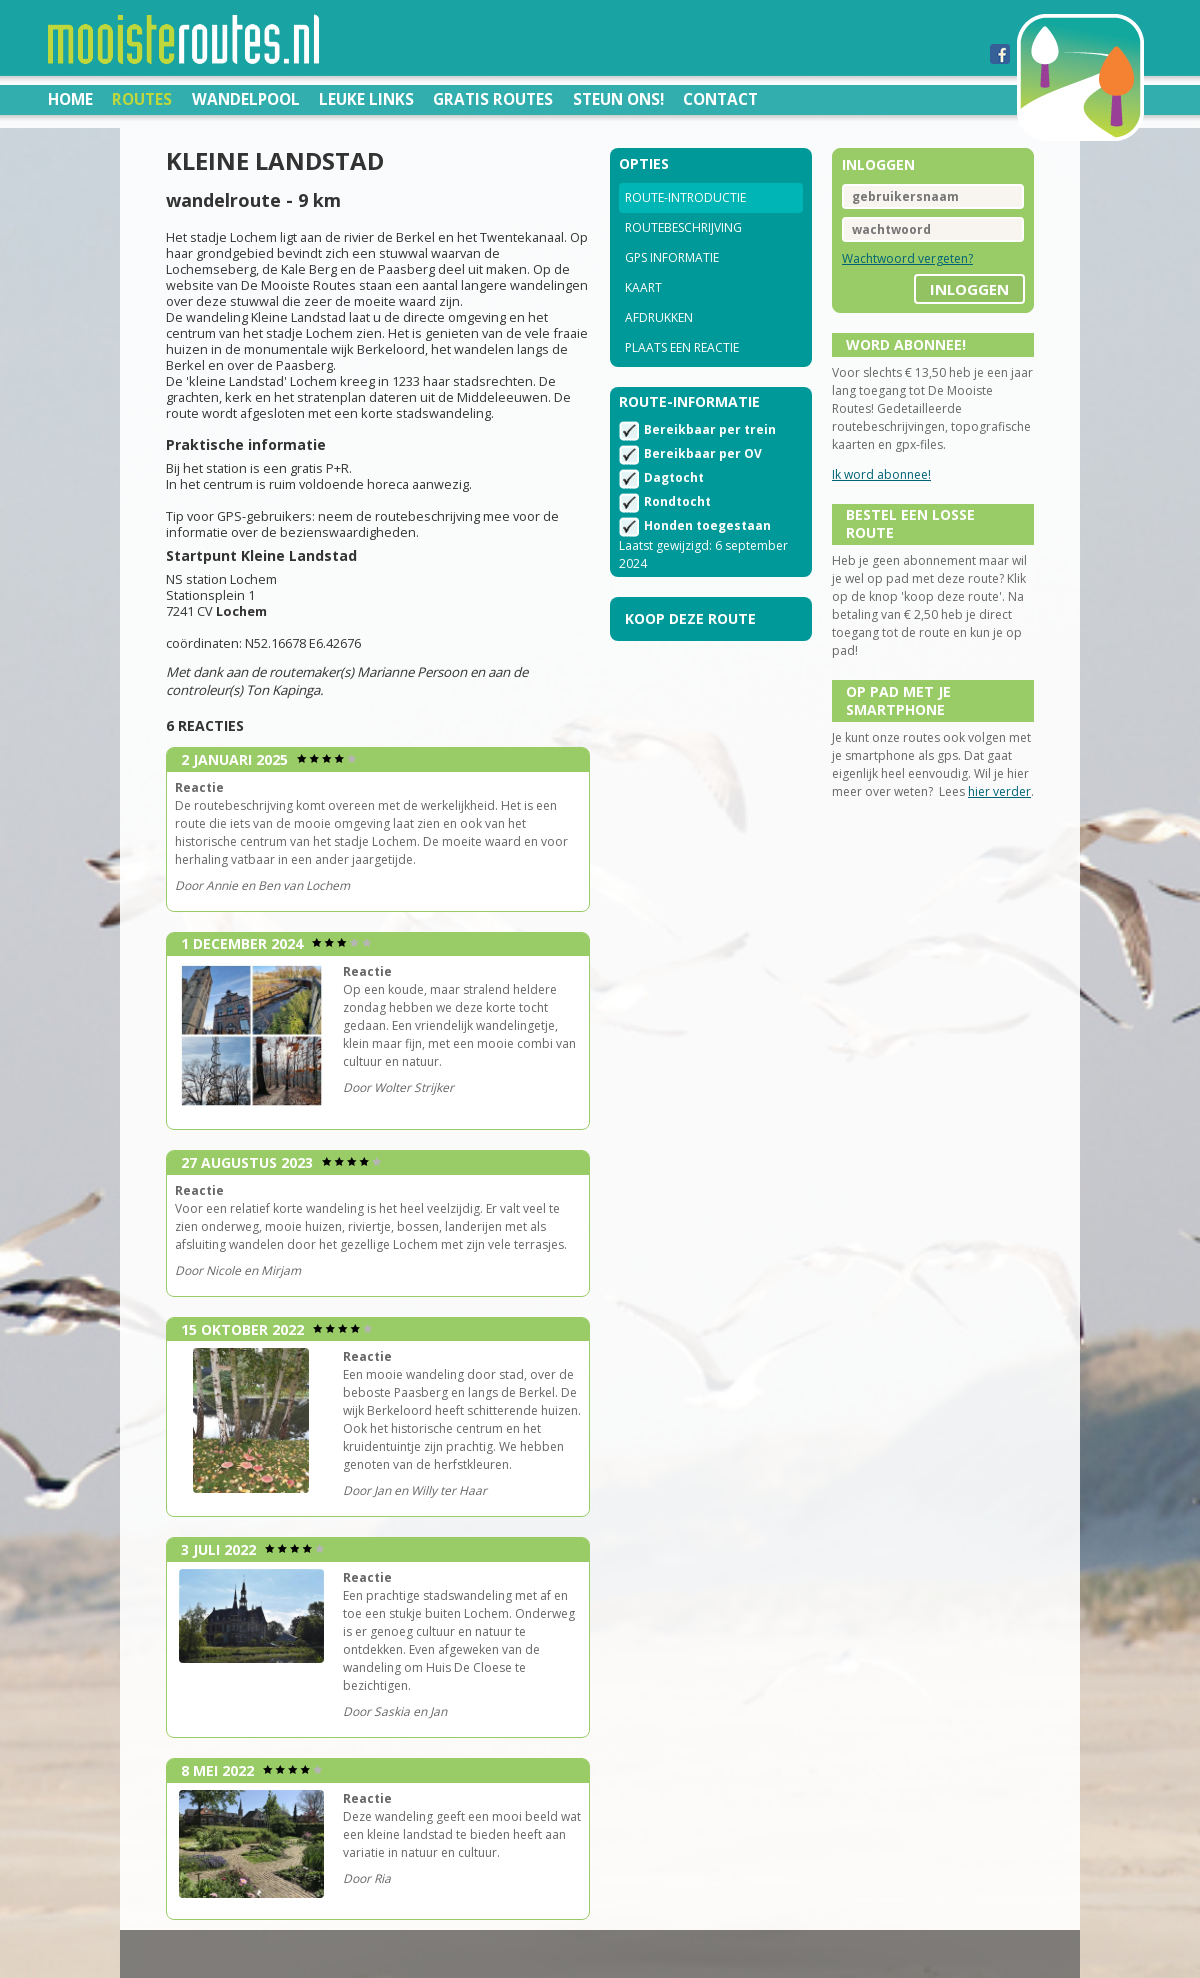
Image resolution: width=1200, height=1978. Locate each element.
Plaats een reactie (682, 347)
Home (70, 99)
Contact (720, 99)
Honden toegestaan (707, 525)
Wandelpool (246, 99)
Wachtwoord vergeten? (907, 258)
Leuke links (366, 99)
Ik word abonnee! (881, 474)
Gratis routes (493, 99)
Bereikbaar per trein (710, 429)
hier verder (999, 791)
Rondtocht (677, 501)
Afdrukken (659, 317)
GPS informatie (672, 257)
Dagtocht (674, 477)
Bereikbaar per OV (703, 453)
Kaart (643, 287)
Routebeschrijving (683, 227)
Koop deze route (690, 618)
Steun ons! (618, 99)
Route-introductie (685, 197)
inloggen (969, 289)
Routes (142, 99)
